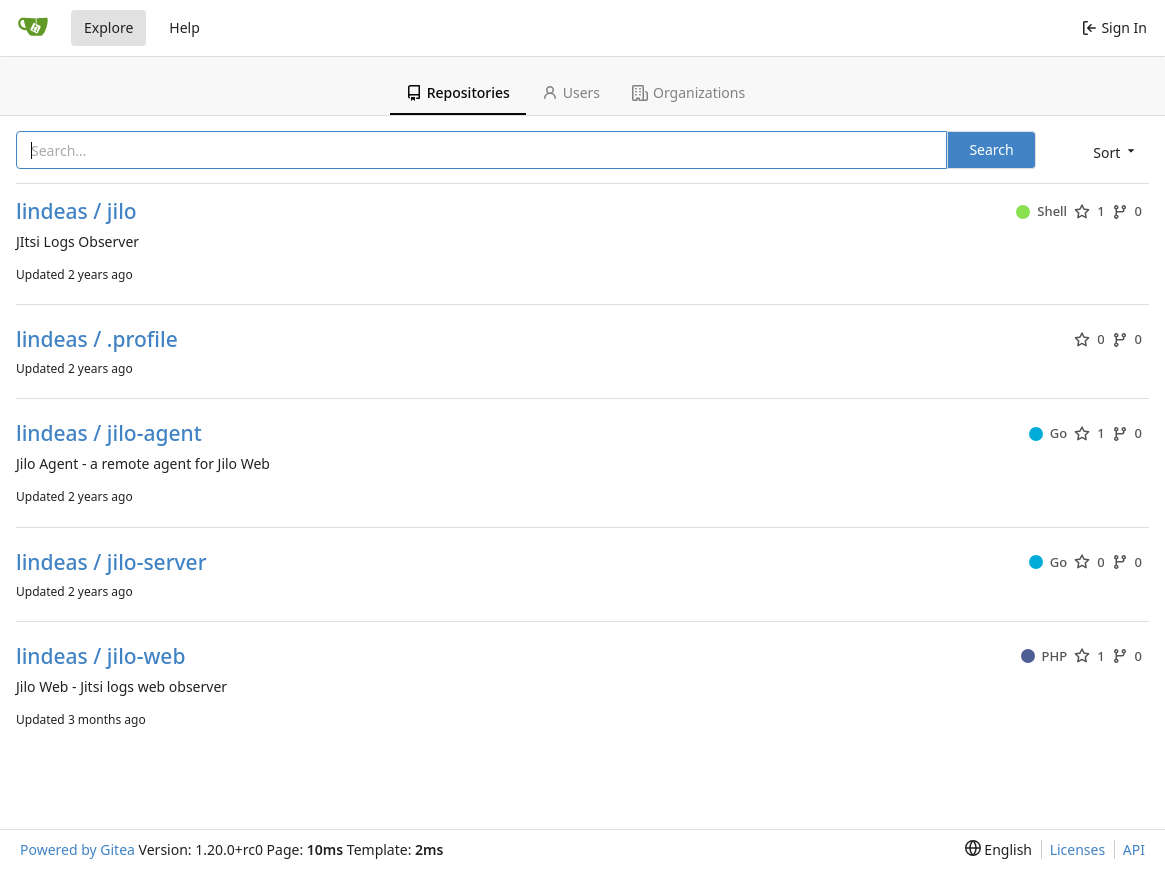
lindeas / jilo (76, 211)
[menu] (1112, 151)
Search (991, 149)
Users (571, 92)
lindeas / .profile (97, 339)
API (1134, 849)
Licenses (1078, 849)
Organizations (688, 92)
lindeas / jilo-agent (109, 433)
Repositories (458, 92)
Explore (108, 27)
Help (184, 27)
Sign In (1114, 27)
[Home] (33, 28)
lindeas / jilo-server (111, 562)
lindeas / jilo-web (100, 656)
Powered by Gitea (77, 849)
